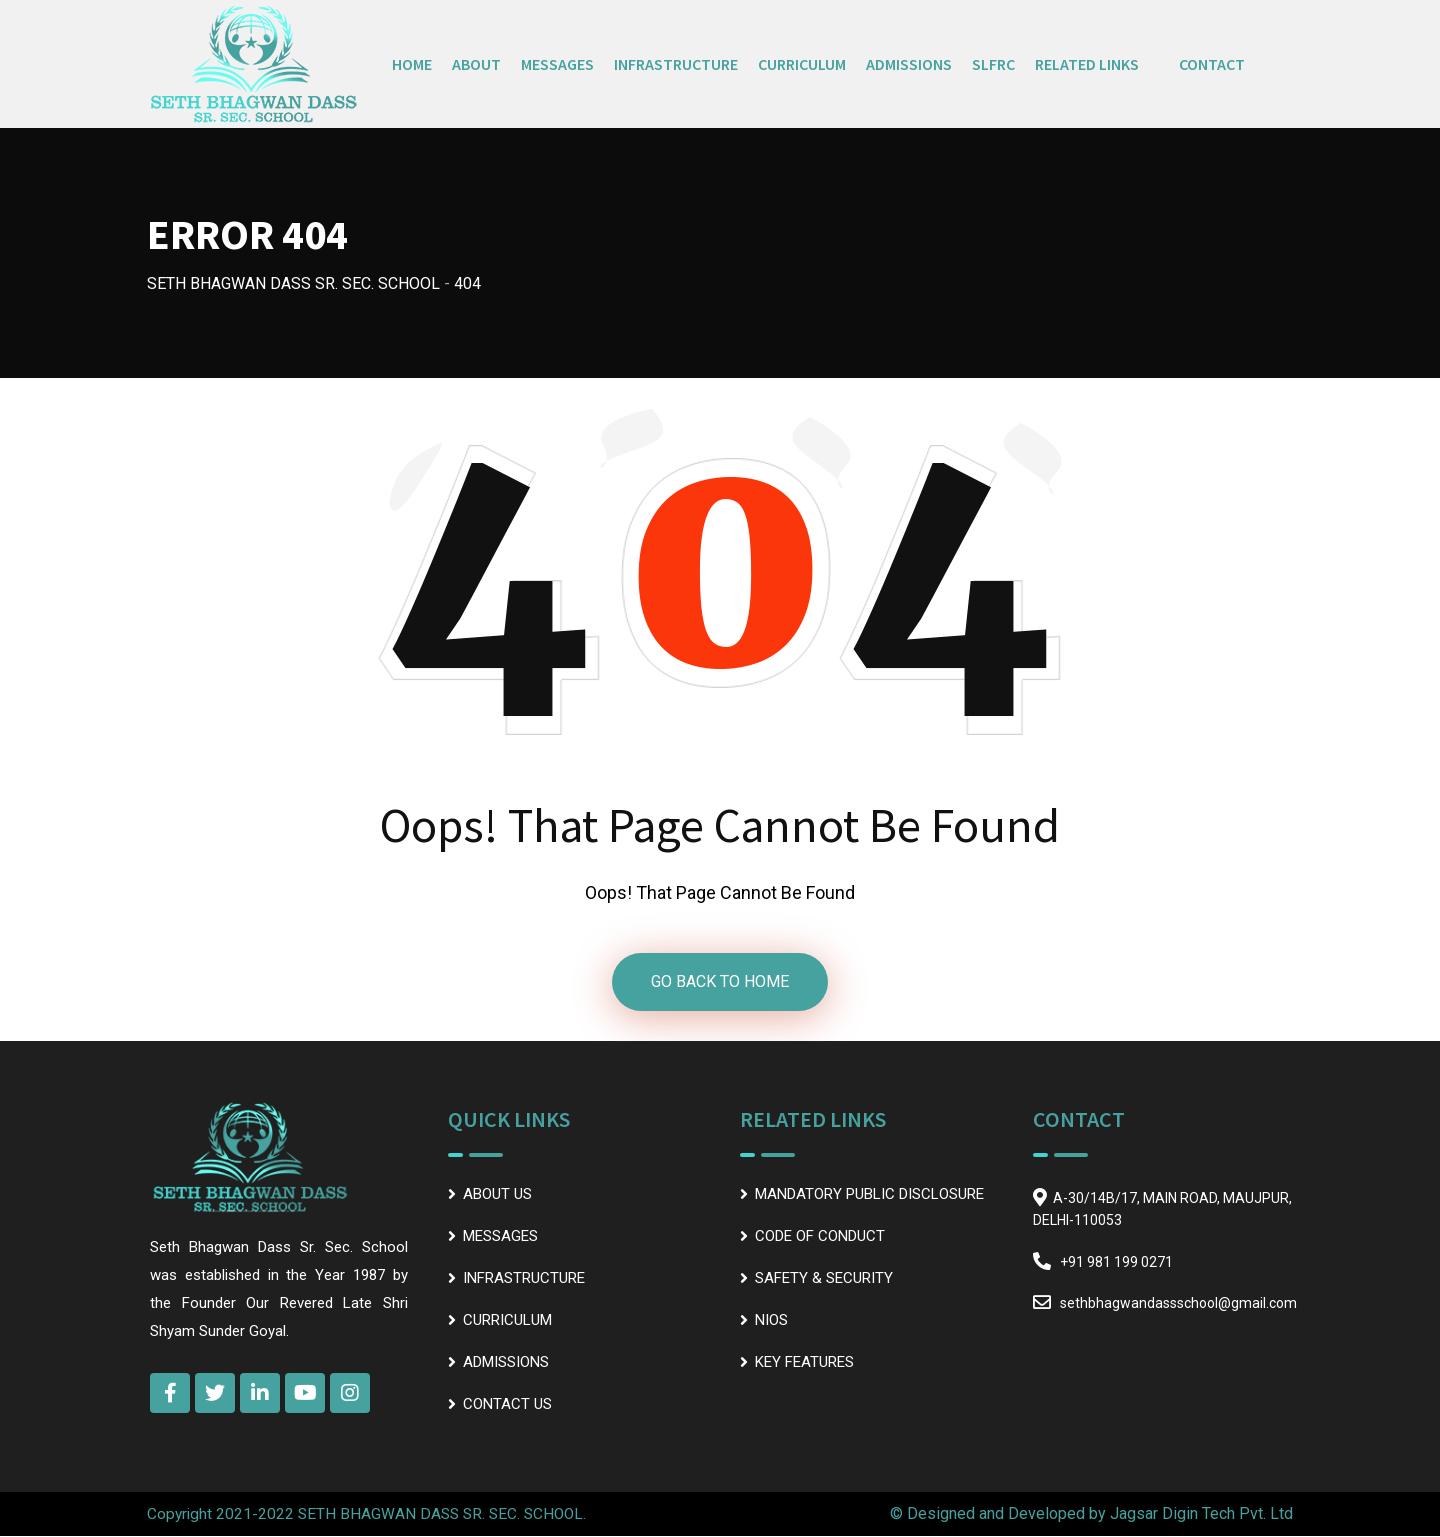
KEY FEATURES (804, 1362)
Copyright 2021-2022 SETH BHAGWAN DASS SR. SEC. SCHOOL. (371, 1514)
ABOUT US (497, 1194)
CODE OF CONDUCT (820, 1236)
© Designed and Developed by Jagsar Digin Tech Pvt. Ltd (1091, 1514)
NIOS (771, 1320)
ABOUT (476, 64)
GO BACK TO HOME (720, 981)
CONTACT (1212, 64)
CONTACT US (507, 1404)
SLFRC (993, 64)
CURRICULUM (802, 64)
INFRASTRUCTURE (676, 64)
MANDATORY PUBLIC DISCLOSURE (869, 1194)
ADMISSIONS (909, 64)
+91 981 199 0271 (1116, 1262)
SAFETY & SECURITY (824, 1278)
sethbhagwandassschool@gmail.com (1178, 1303)
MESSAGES (557, 64)
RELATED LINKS (1087, 64)
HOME (412, 64)
